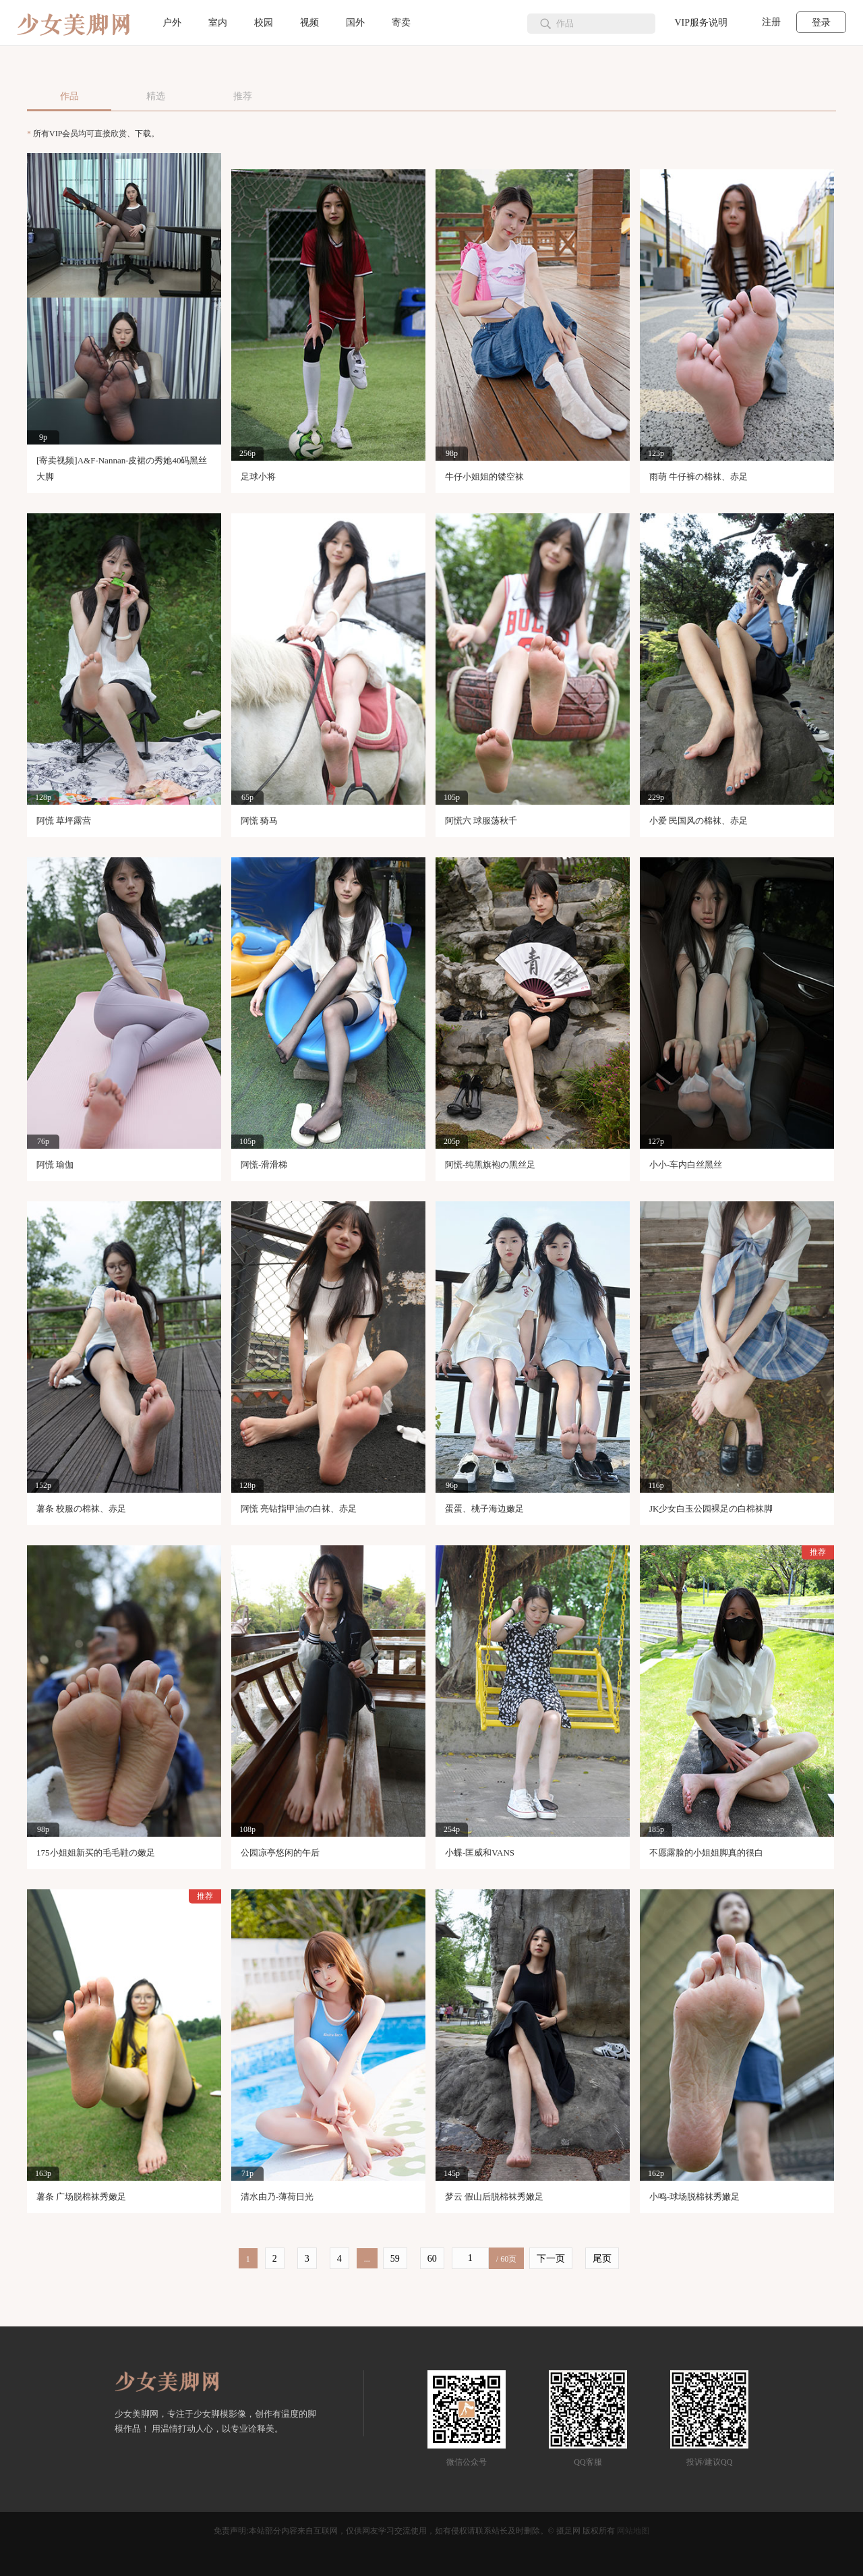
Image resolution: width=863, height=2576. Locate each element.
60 (432, 2259)
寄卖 (401, 23)
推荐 (242, 96)
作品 (69, 96)
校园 (263, 23)
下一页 (551, 2259)
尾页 (602, 2259)
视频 (309, 23)
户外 (171, 23)
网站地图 (633, 2531)
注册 (771, 22)
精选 (155, 96)
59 (395, 2259)
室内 (217, 23)
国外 (355, 23)
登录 (821, 23)
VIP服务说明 (700, 23)
